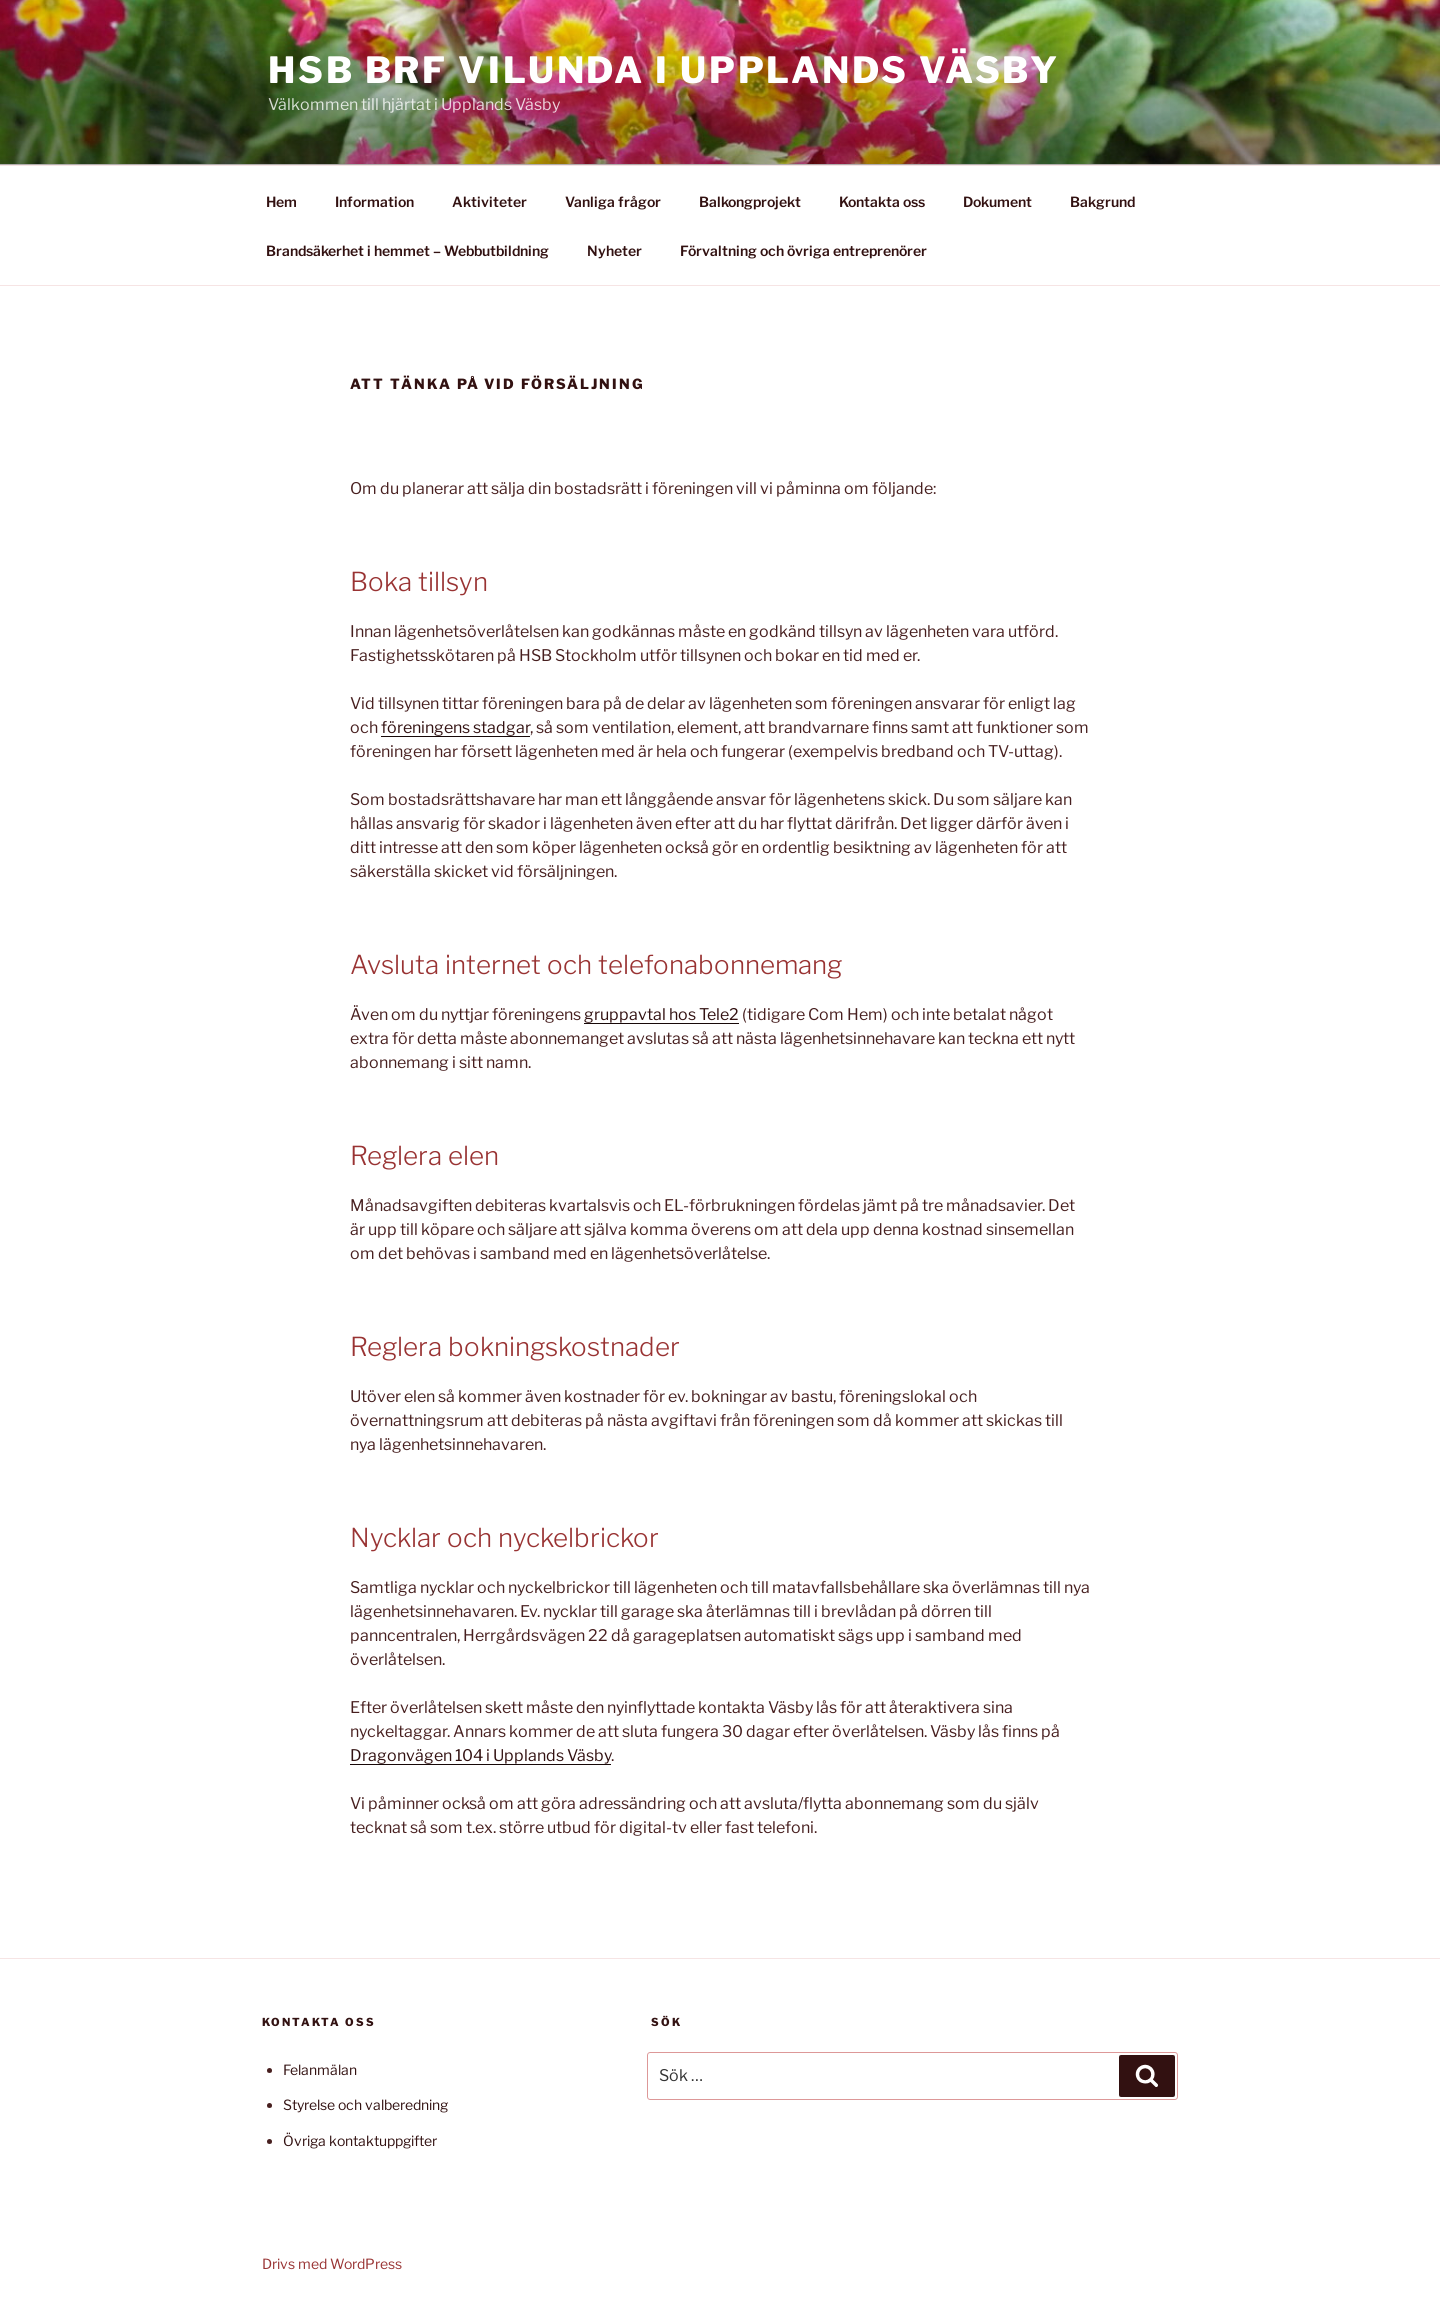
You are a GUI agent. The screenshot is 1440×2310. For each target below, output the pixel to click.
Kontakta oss (882, 201)
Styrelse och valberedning (365, 2104)
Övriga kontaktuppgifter (360, 2140)
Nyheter (614, 250)
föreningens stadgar (455, 727)
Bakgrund (1102, 201)
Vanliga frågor (613, 201)
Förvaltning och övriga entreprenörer (803, 250)
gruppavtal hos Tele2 (661, 1014)
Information (374, 201)
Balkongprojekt (750, 201)
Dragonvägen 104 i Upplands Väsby (480, 1755)
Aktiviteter (489, 201)
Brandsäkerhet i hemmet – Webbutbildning (407, 250)
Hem (281, 201)
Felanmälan (320, 2069)
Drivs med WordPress (332, 2263)
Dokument (997, 201)
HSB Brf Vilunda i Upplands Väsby (664, 70)
